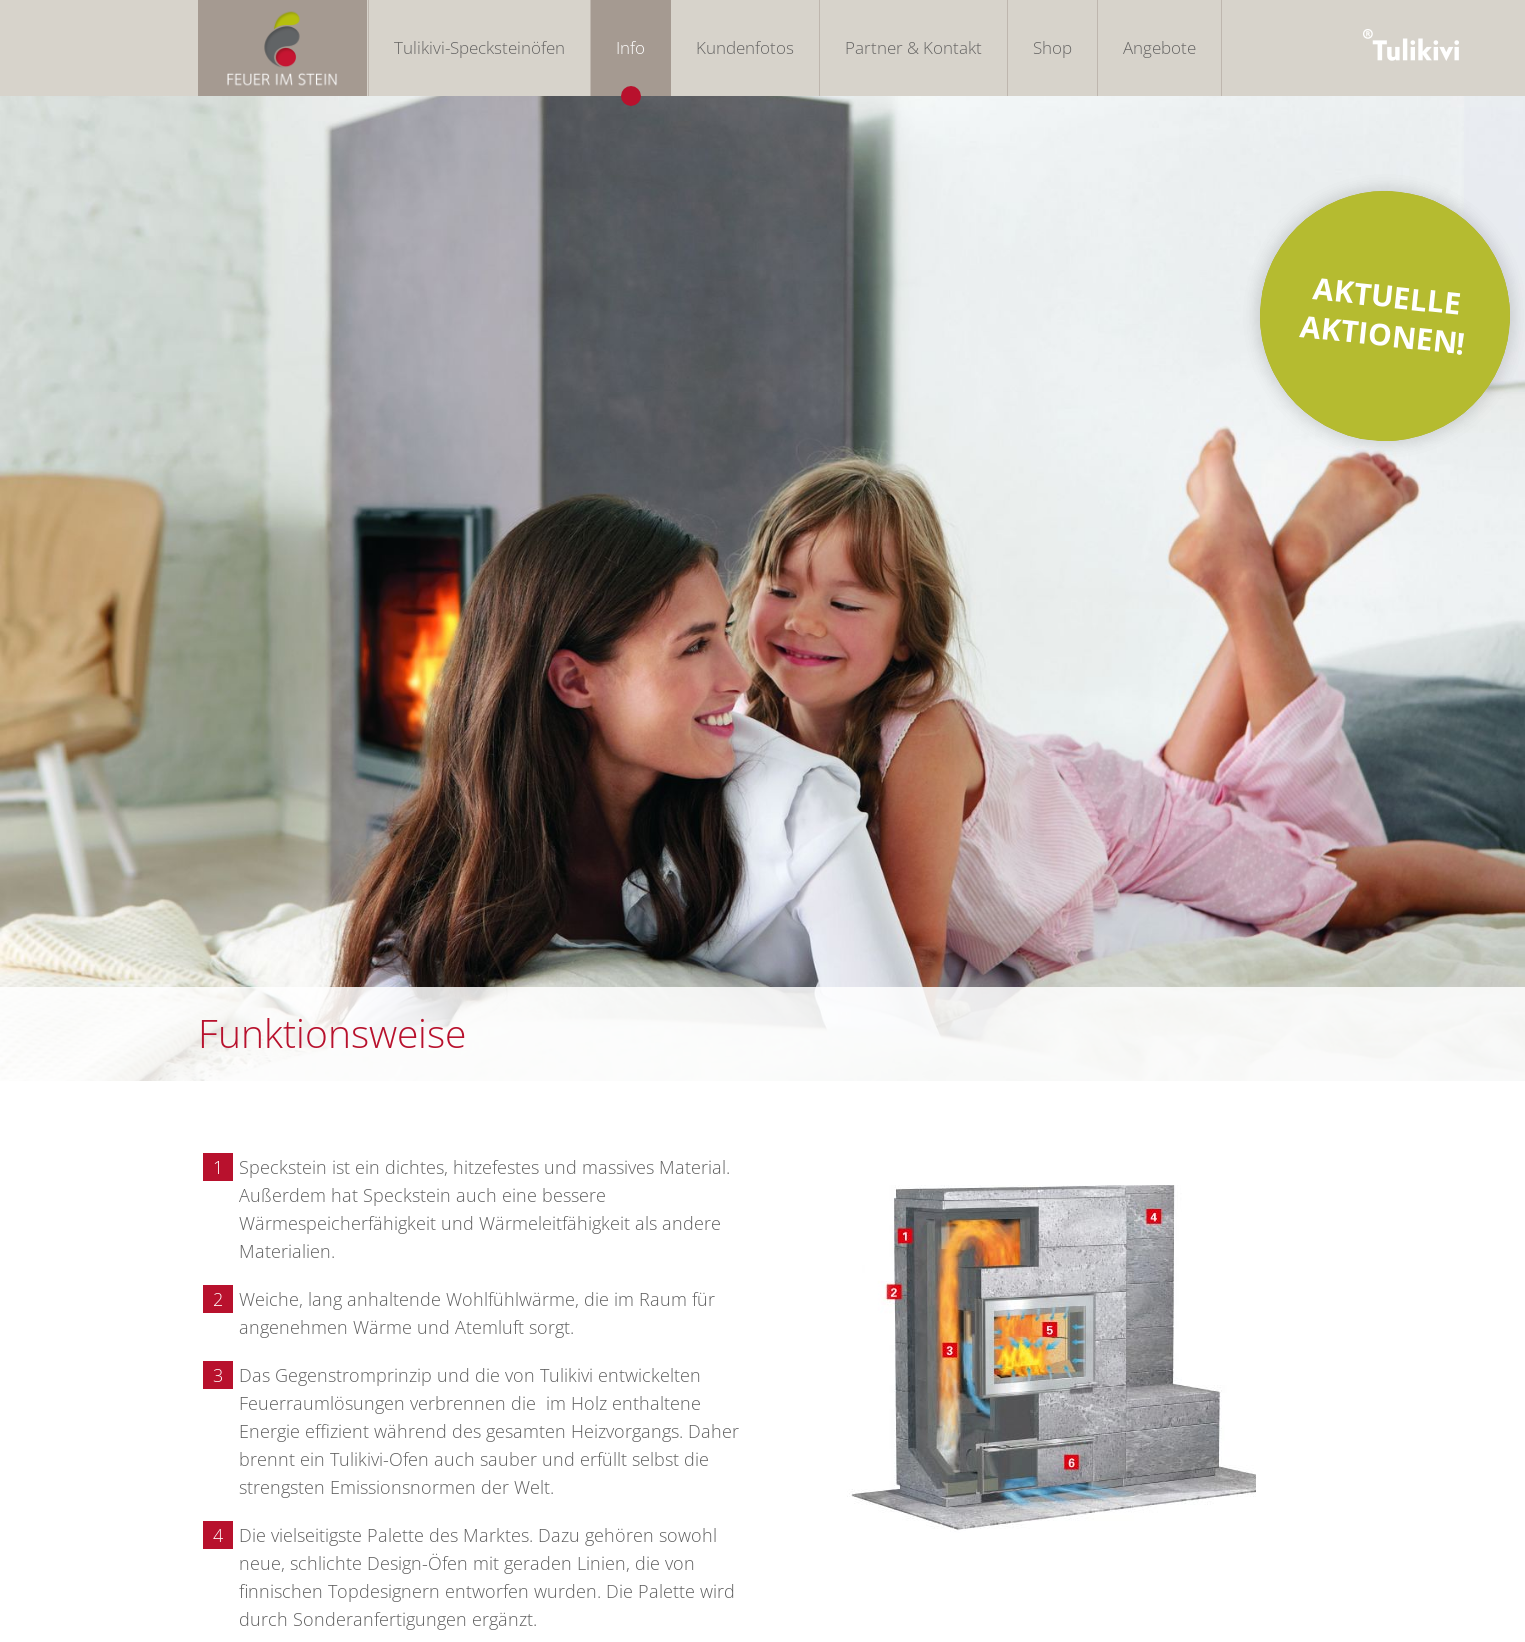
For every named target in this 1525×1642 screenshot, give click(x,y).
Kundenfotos (745, 47)
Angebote (1159, 47)
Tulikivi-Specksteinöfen (479, 47)
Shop (1052, 47)
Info (630, 47)
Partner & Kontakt (913, 47)
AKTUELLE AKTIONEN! (1382, 315)
